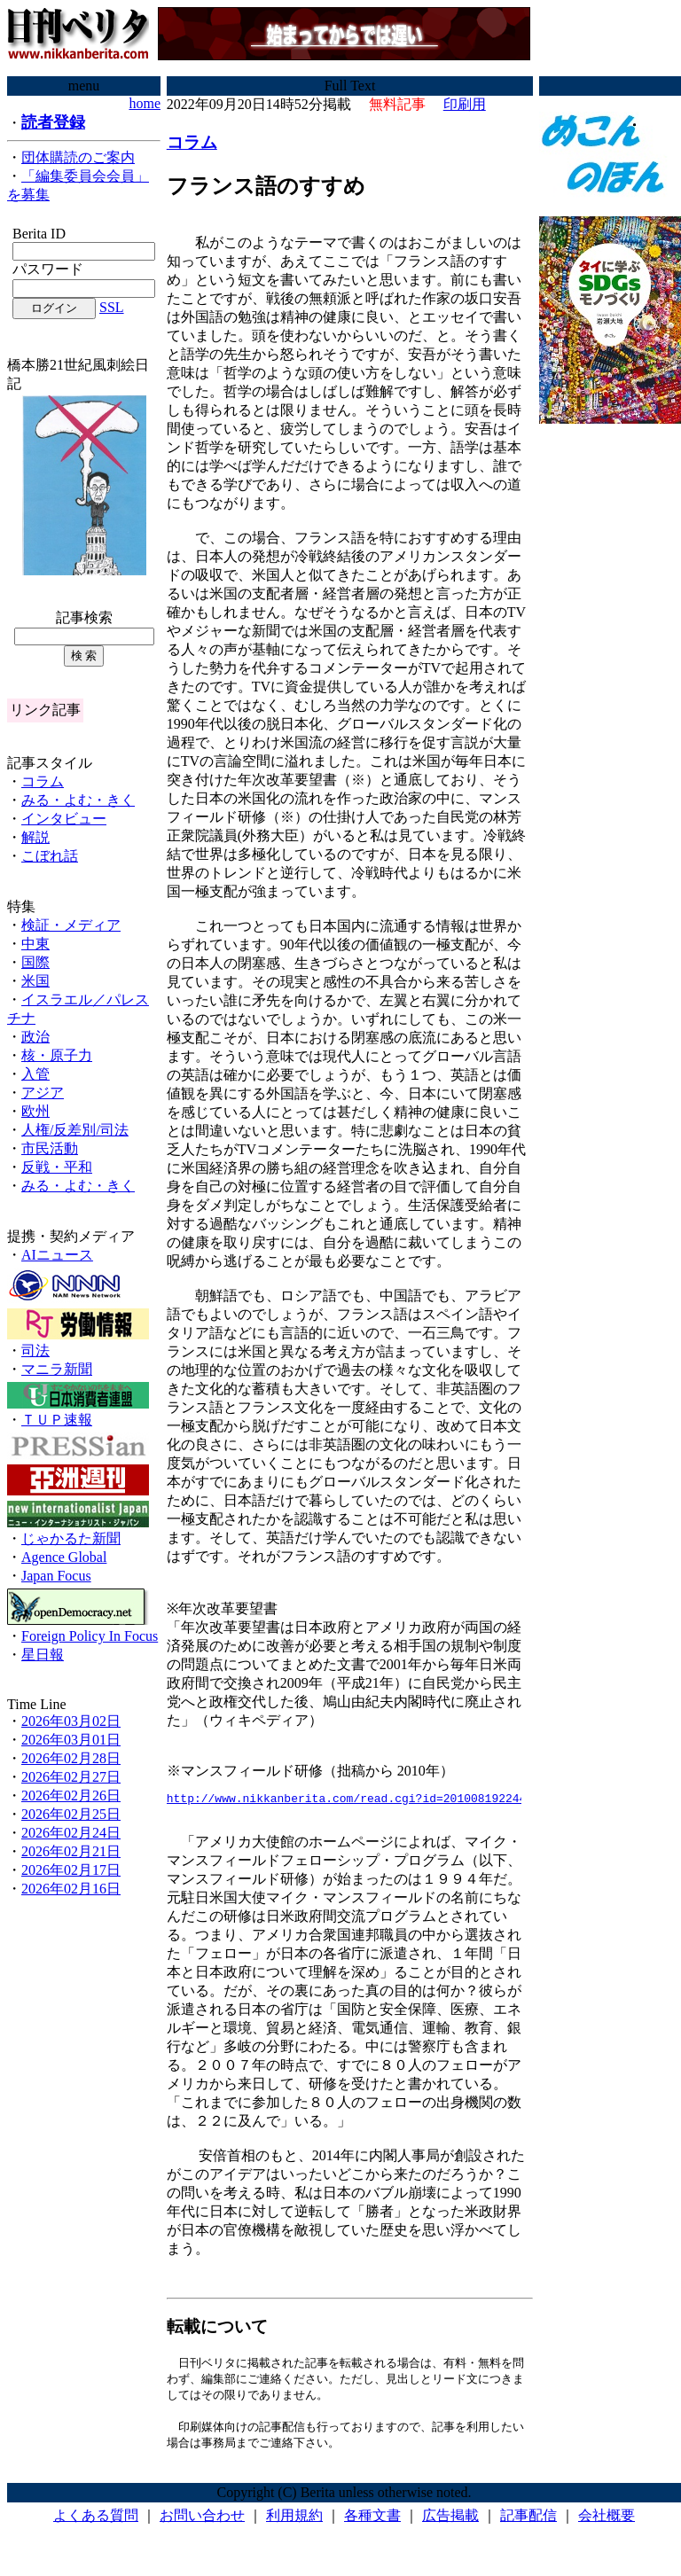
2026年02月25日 (71, 1814)
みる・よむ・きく (78, 800)
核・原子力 (56, 1055)
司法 (35, 1350)
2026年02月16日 (71, 1888)
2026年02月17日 (71, 1869)
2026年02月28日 (71, 1758)
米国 (35, 980)
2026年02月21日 (71, 1851)
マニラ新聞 (56, 1369)
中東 (35, 943)
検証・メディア (71, 925)
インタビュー (63, 818)
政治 (35, 1036)
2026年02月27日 (71, 1776)
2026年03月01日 (71, 1739)
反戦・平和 (56, 1167)
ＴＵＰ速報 (56, 1419)
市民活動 (49, 1148)
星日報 (42, 1654)
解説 (35, 837)
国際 (35, 962)
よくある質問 (95, 2522)
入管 (35, 1073)
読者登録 (53, 122)
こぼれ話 (49, 855)
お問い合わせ (202, 2522)
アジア (42, 1092)
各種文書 (372, 2522)
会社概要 (606, 2522)
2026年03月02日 (71, 1721)
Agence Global (63, 1557)
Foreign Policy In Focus (89, 1635)
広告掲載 (450, 2522)
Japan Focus (56, 1575)
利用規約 (294, 2522)
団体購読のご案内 (78, 157)
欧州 (35, 1111)
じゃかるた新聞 (71, 1538)
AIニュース (57, 1254)
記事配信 (528, 2522)
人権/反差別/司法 (75, 1129)
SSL (111, 307)
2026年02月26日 (71, 1795)
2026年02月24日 (71, 1832)
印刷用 (464, 104)
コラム (42, 781)
